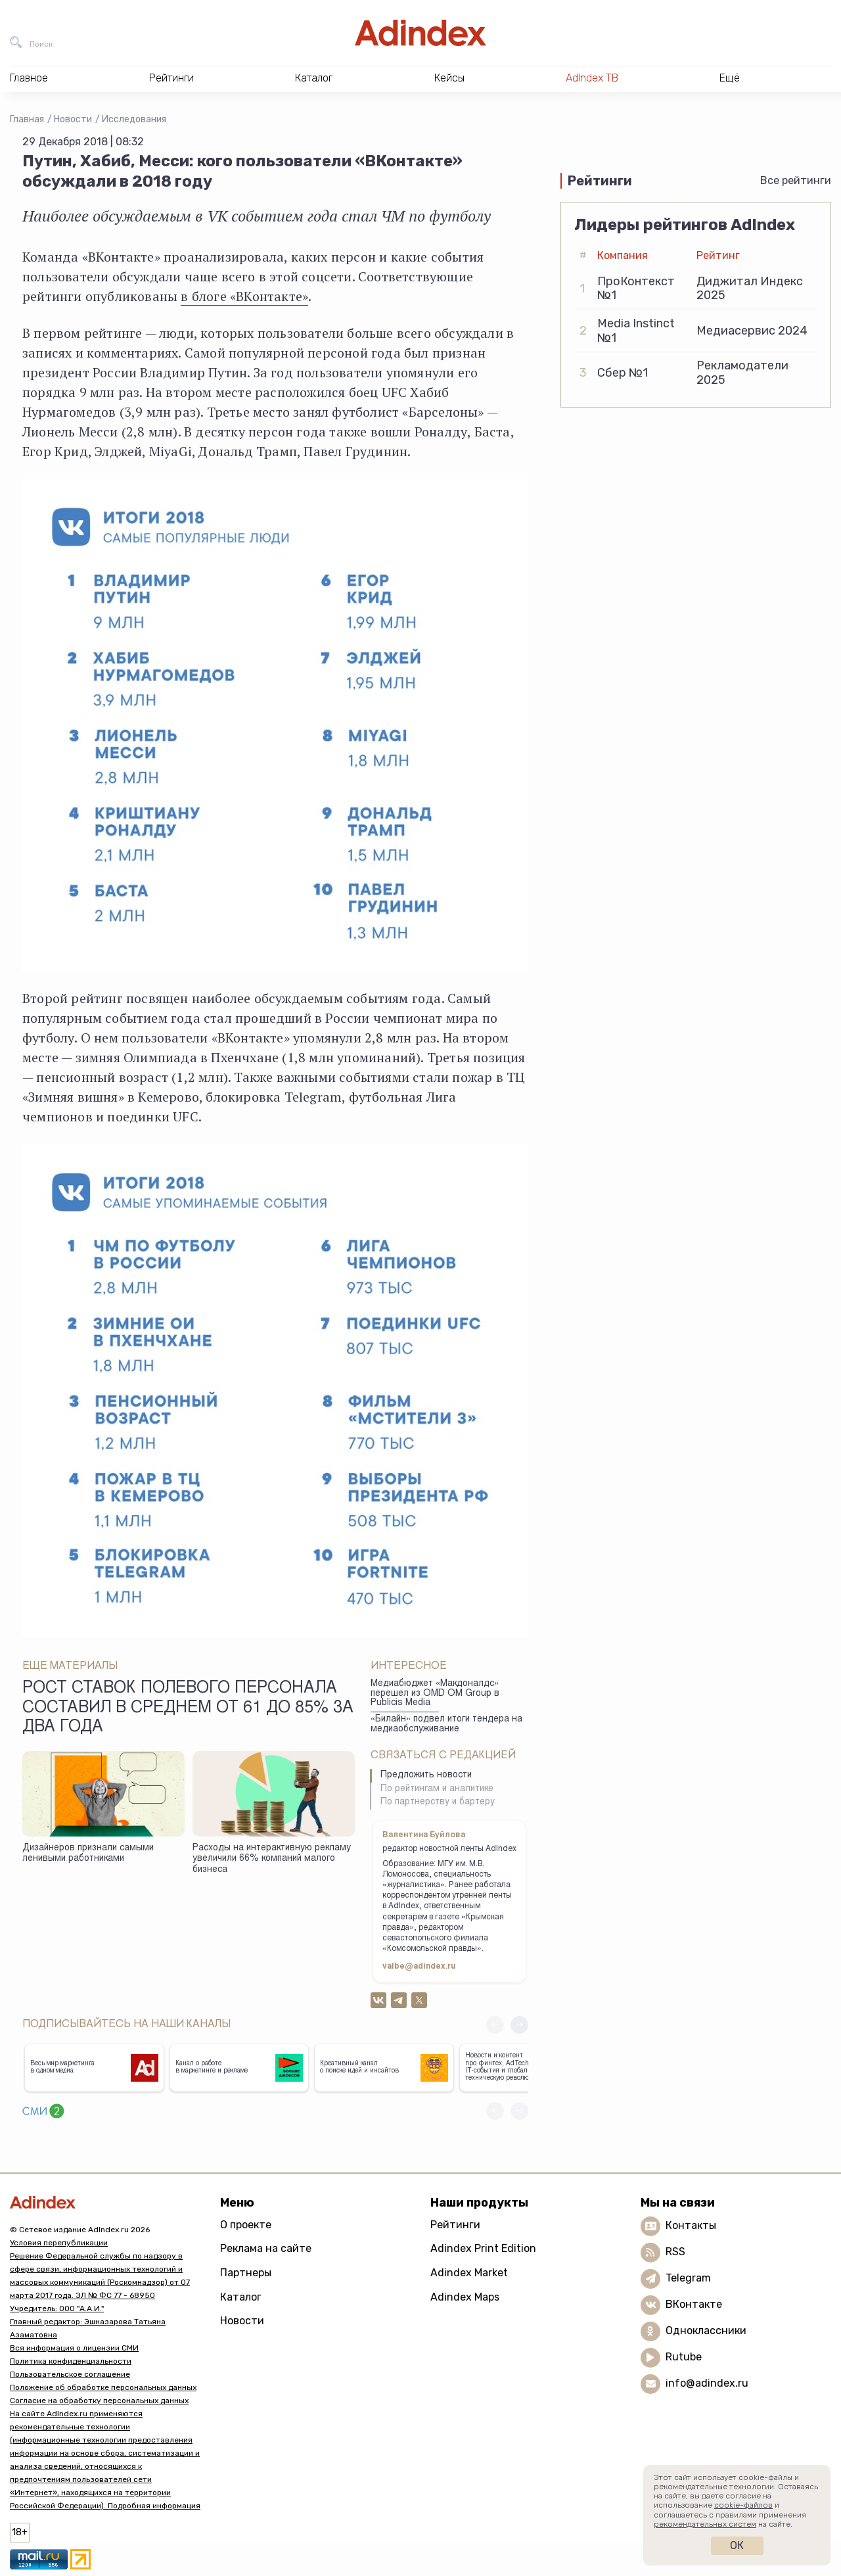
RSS (675, 2251)
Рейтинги (455, 2224)
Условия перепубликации (59, 2242)
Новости (73, 119)
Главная (27, 119)
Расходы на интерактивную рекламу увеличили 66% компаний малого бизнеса (272, 1859)
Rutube (684, 2357)
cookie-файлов (743, 2505)
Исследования (134, 119)
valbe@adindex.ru (419, 1967)
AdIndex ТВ (592, 78)
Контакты (691, 2225)
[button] (519, 2025)
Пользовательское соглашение (70, 2374)
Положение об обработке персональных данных (103, 2387)
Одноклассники (706, 2330)
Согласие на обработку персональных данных (99, 2400)
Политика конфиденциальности (70, 2361)
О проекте (245, 2224)
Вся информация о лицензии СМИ (74, 2348)
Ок (737, 2545)
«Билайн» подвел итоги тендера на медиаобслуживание (446, 1724)
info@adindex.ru (707, 2383)
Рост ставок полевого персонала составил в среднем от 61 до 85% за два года (187, 1708)
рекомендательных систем (705, 2524)
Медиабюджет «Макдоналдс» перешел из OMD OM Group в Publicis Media (435, 1693)
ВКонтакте (694, 2304)
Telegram (688, 2278)
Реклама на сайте (265, 2248)
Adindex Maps (464, 2297)
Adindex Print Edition (483, 2248)
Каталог (240, 2297)
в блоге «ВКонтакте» (244, 296)
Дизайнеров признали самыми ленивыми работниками (88, 1854)
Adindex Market (469, 2272)
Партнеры (245, 2272)
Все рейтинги (795, 180)
